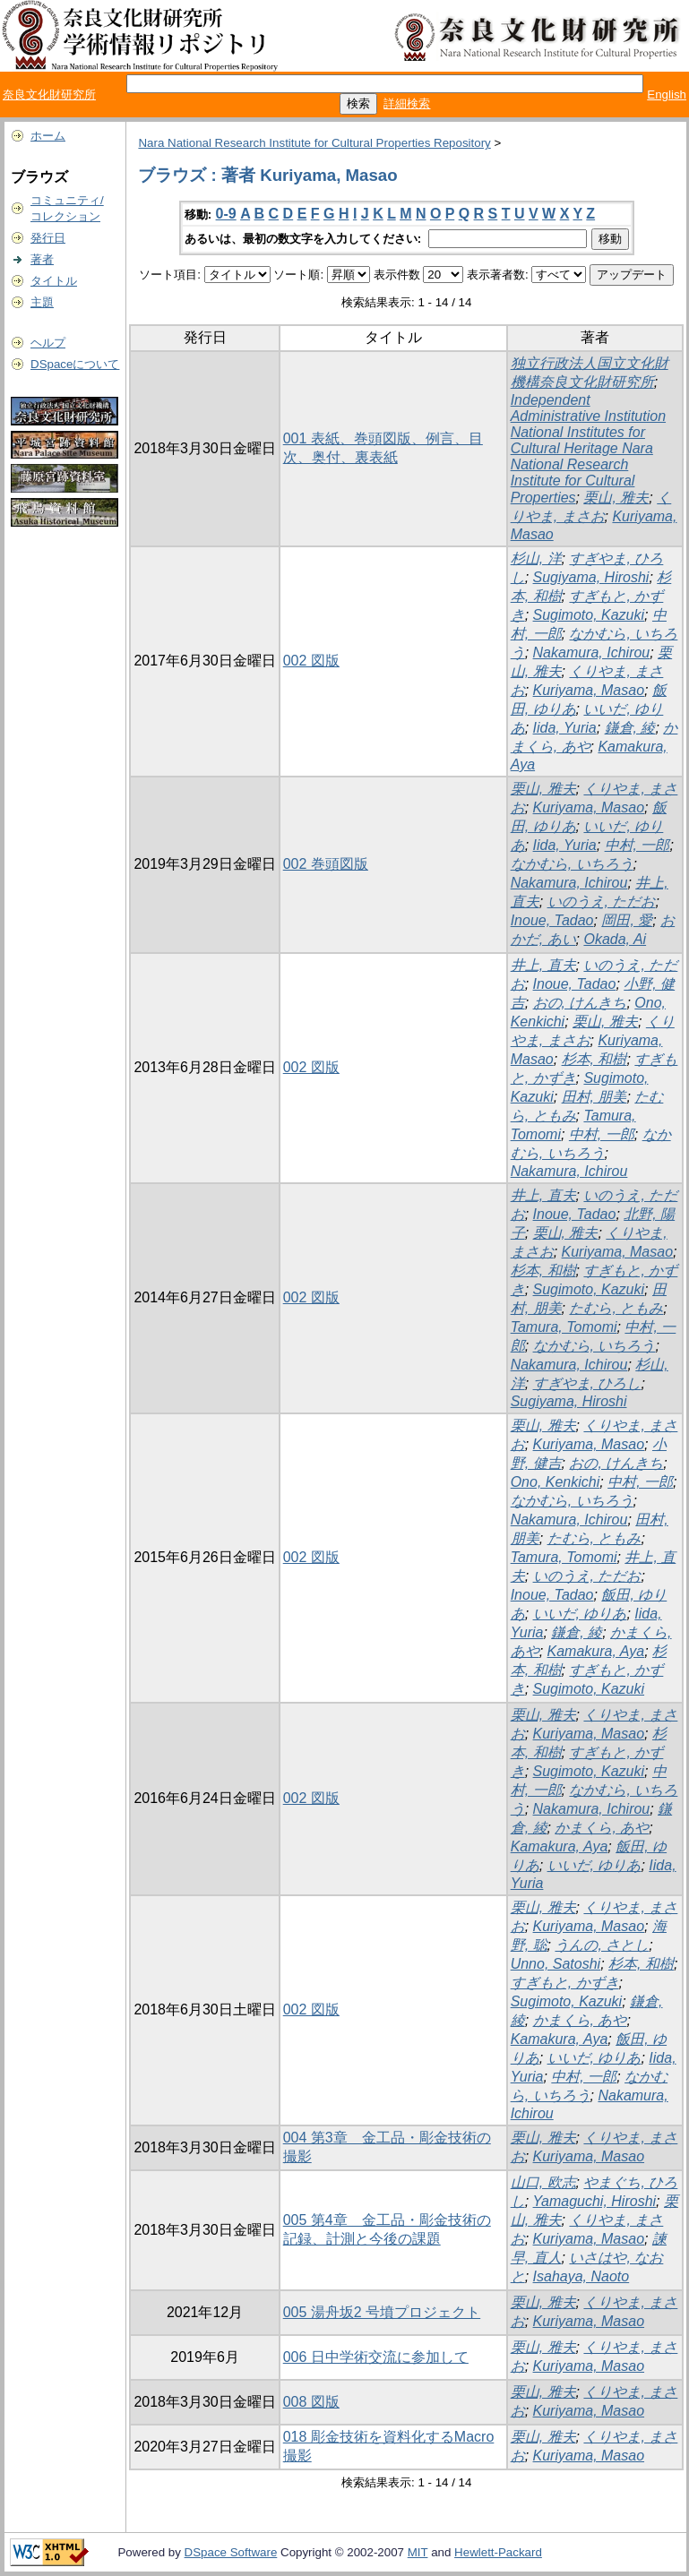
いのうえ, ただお (601, 901)
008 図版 (311, 2401)
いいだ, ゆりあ (580, 1613)
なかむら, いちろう (572, 864)
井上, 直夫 (543, 965)
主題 (42, 302)
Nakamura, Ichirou (591, 652)
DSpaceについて (74, 364)
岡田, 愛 (626, 920)
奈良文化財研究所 (49, 94)
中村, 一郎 (637, 845)
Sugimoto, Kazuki (589, 615)
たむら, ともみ (616, 1308)
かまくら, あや (602, 1827)
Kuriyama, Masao (589, 690)
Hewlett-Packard (498, 2552)
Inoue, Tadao (552, 920)
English (666, 94)
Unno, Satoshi (556, 1963)
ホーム (47, 135)
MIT (418, 2552)
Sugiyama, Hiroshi (591, 577)
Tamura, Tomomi (564, 1327)
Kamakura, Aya (596, 1651)
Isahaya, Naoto (581, 2276)
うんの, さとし (602, 1945)
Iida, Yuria (565, 727)
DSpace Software (231, 2552)
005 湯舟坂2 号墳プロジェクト (381, 2312)
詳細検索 (406, 103)
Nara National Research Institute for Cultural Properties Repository (314, 143)
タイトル (53, 281)
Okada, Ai (614, 939)
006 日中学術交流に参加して (376, 2357)
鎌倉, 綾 (630, 727)
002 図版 (311, 660)
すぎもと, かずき (565, 1982)
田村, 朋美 (594, 1096)
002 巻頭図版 (325, 864)
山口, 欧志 (543, 2182)
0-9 (226, 213)
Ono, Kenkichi (555, 1482)
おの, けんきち (580, 1002)
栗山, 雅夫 (616, 497)
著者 (42, 259)
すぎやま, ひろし (587, 1383)
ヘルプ (47, 342)
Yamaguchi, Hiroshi (595, 2201)
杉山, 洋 (536, 558)
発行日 (47, 238)
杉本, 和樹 (594, 1059)
